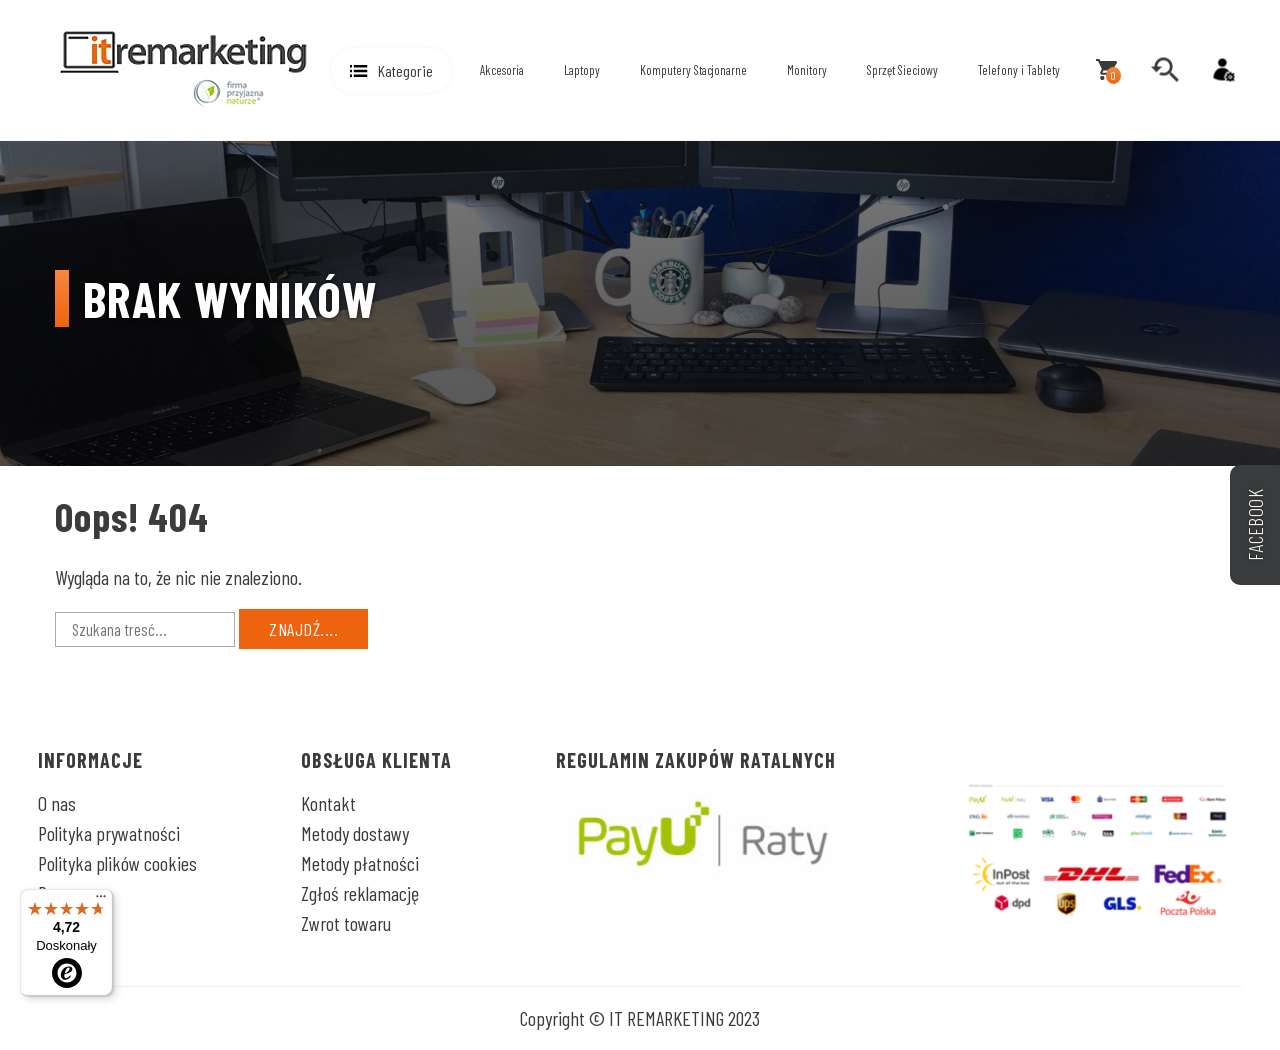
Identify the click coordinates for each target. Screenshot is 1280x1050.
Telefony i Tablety (1019, 70)
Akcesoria (502, 70)
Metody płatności (360, 863)
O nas (57, 803)
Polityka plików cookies (117, 863)
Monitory (807, 70)
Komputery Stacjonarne (693, 70)
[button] (391, 70)
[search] (1165, 70)
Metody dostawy (355, 833)
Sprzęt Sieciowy (902, 70)
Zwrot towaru (346, 923)
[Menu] (101, 901)
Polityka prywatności (109, 833)
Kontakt (328, 803)
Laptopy (582, 70)
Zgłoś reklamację (360, 893)
